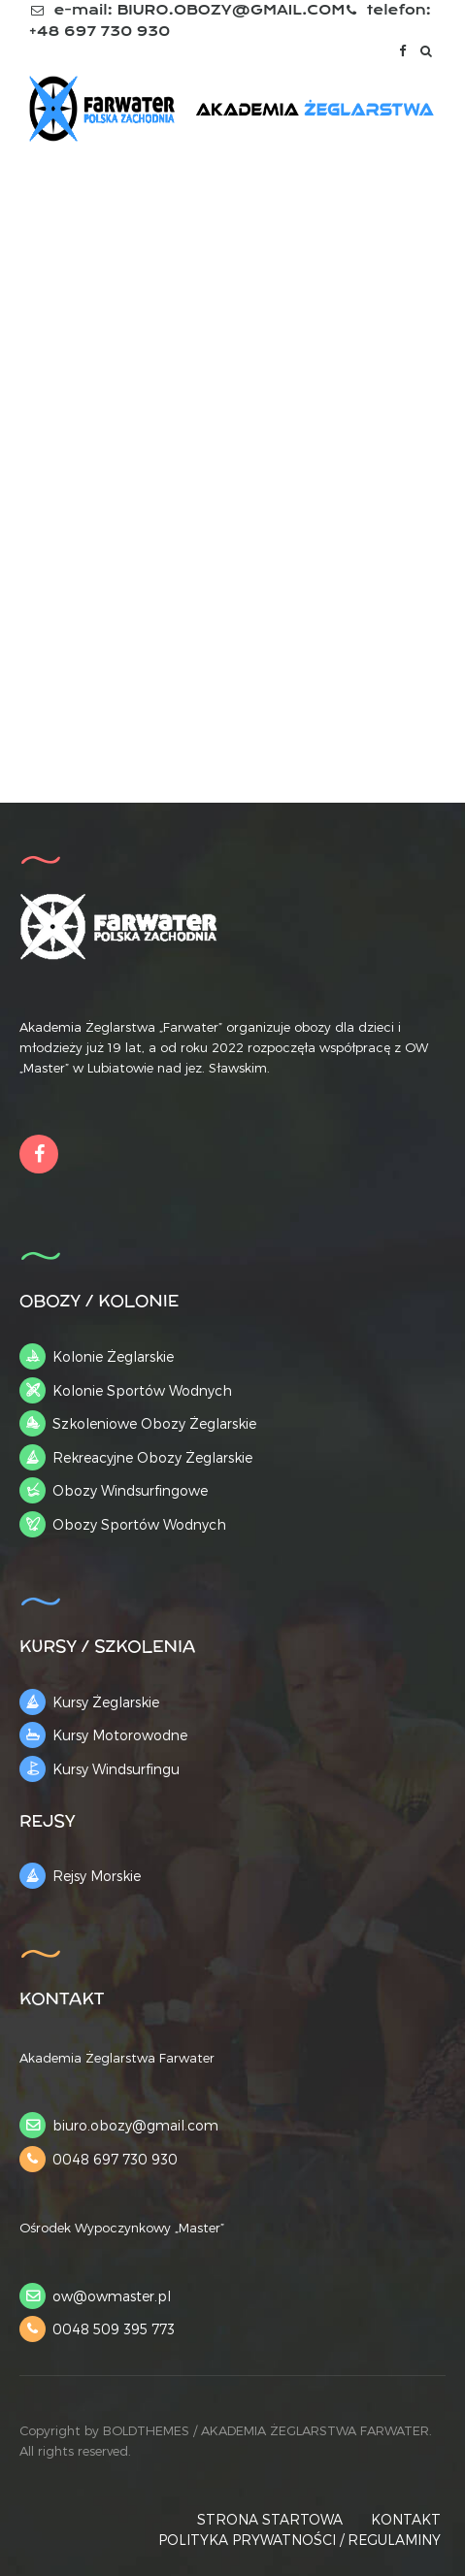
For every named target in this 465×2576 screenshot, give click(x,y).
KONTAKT (406, 2519)
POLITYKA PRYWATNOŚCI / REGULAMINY (299, 2539)
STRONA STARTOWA (270, 2519)
